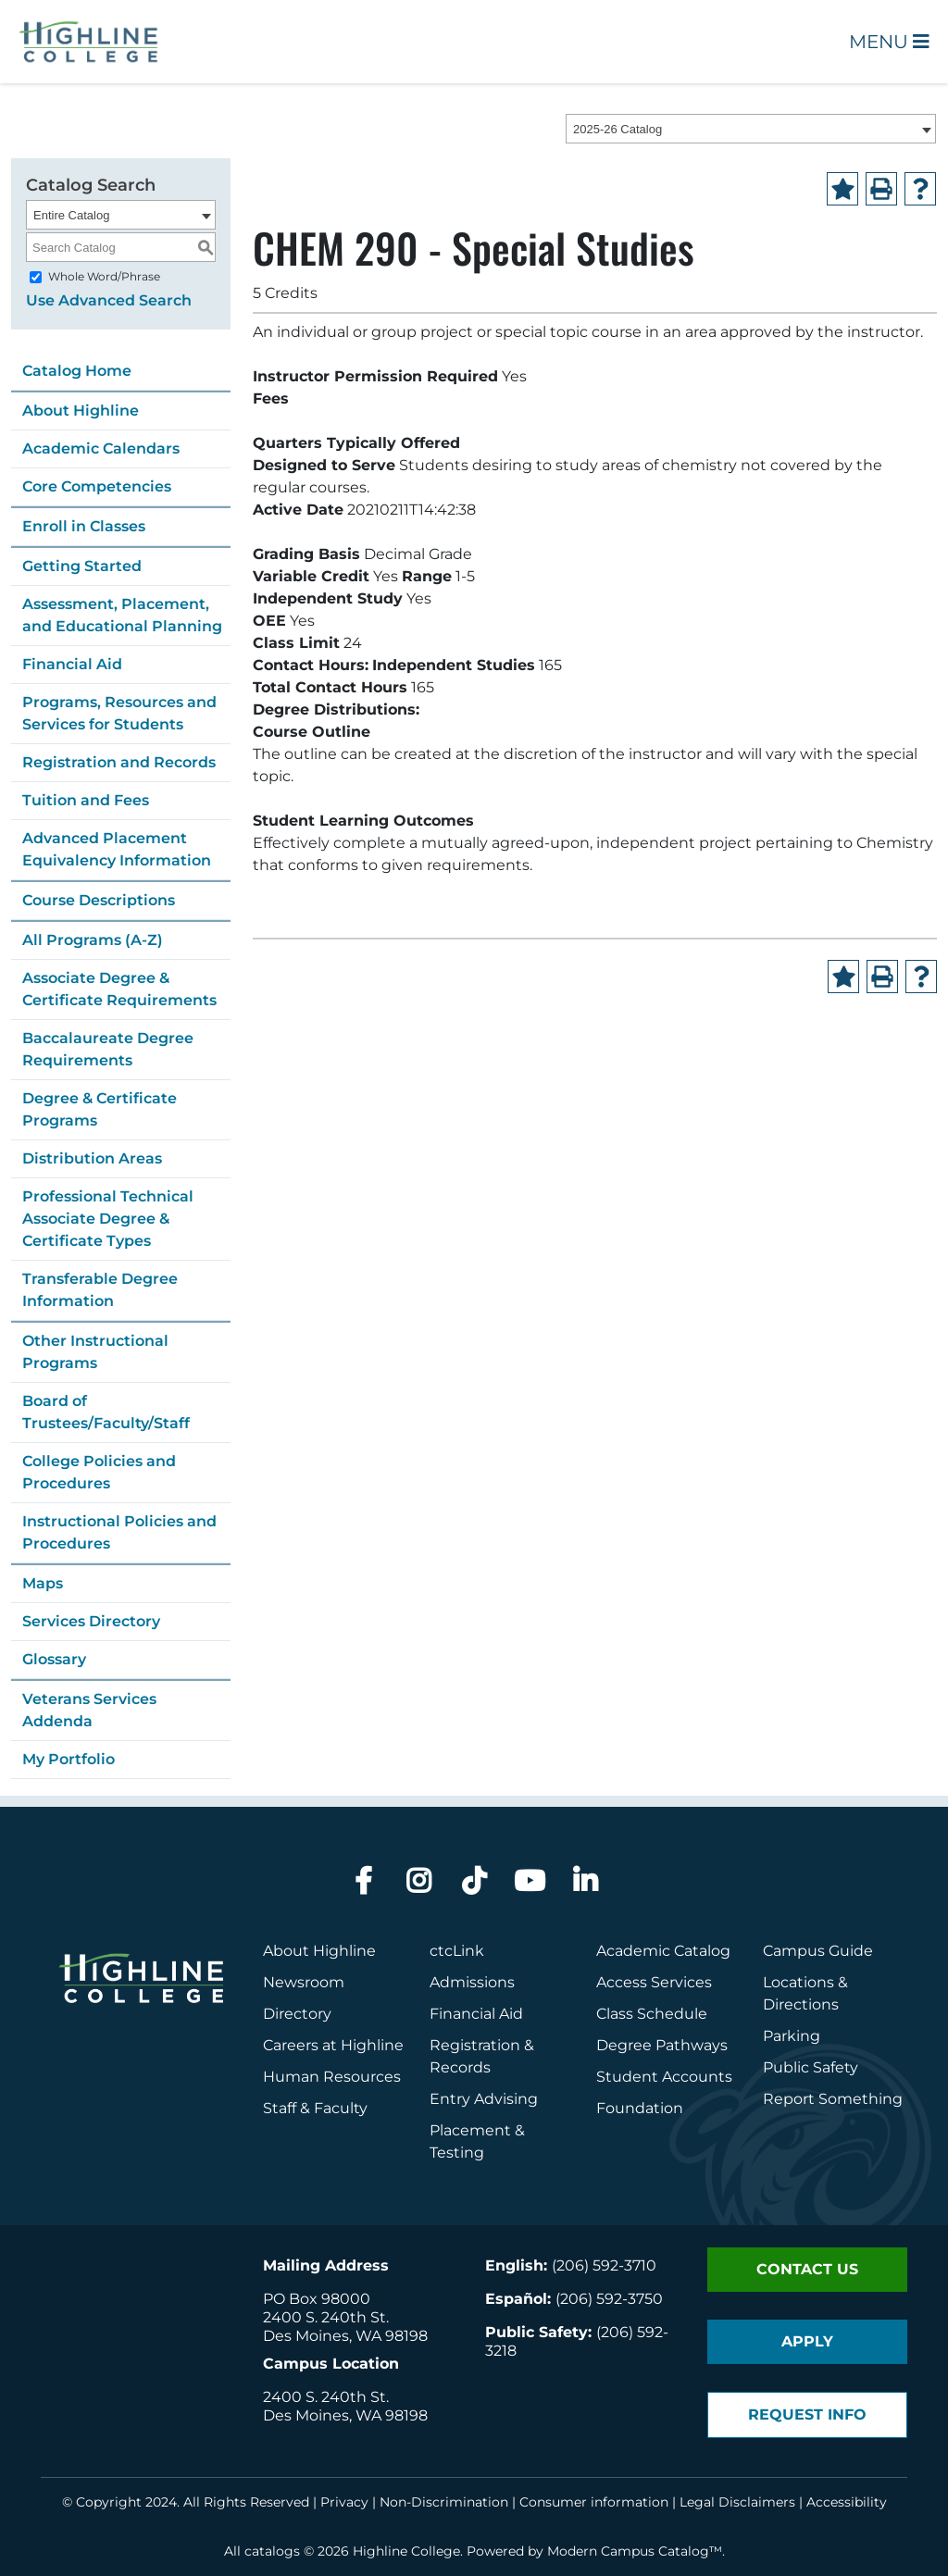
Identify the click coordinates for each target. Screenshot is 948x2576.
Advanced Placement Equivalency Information (116, 849)
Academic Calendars (101, 448)
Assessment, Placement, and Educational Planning (122, 615)
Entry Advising (484, 2099)
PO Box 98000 (316, 2299)
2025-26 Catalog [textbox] (617, 129)
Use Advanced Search (109, 300)
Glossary (54, 1659)
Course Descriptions (98, 900)
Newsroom (303, 1982)
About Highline (80, 410)
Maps (42, 1583)
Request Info (807, 2414)
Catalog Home (76, 371)
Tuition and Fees (85, 800)
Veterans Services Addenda (89, 1710)
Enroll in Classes (83, 526)
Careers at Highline (333, 2045)
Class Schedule (651, 2013)
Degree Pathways (662, 2045)
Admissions (474, 1982)
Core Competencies (96, 486)
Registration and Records (119, 762)
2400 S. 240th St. (326, 2317)
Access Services (654, 1982)
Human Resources (332, 2076)
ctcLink (457, 1951)
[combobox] (751, 128)
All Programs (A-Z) (92, 940)
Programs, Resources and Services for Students (119, 713)
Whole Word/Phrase (104, 276)
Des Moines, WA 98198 (345, 2336)
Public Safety (810, 2067)
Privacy (344, 2502)
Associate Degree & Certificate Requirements (119, 989)
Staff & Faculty (315, 2108)
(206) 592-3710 (604, 2265)
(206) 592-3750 (609, 2299)
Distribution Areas (92, 1158)
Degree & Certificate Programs (99, 1109)
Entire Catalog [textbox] (71, 215)
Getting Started (82, 566)
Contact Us (807, 2269)
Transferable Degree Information (100, 1290)
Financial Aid (72, 664)
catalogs (272, 2551)
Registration (475, 2045)
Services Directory (91, 1621)
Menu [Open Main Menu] (889, 42)
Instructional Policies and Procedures (119, 1532)
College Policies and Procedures (99, 1472)
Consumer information (593, 2502)
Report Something (833, 2099)
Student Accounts (664, 2076)
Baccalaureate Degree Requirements (107, 1049)
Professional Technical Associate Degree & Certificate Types (107, 1219)
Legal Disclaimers (737, 2502)
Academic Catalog (663, 1951)
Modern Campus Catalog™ (634, 2551)
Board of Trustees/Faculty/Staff (106, 1412)
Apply (807, 2341)
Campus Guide (818, 1951)
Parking (791, 2036)
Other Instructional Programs (95, 1352)
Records (460, 2067)
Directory (297, 2013)
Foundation (639, 2108)
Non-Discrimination (444, 2502)
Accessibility (846, 2502)
